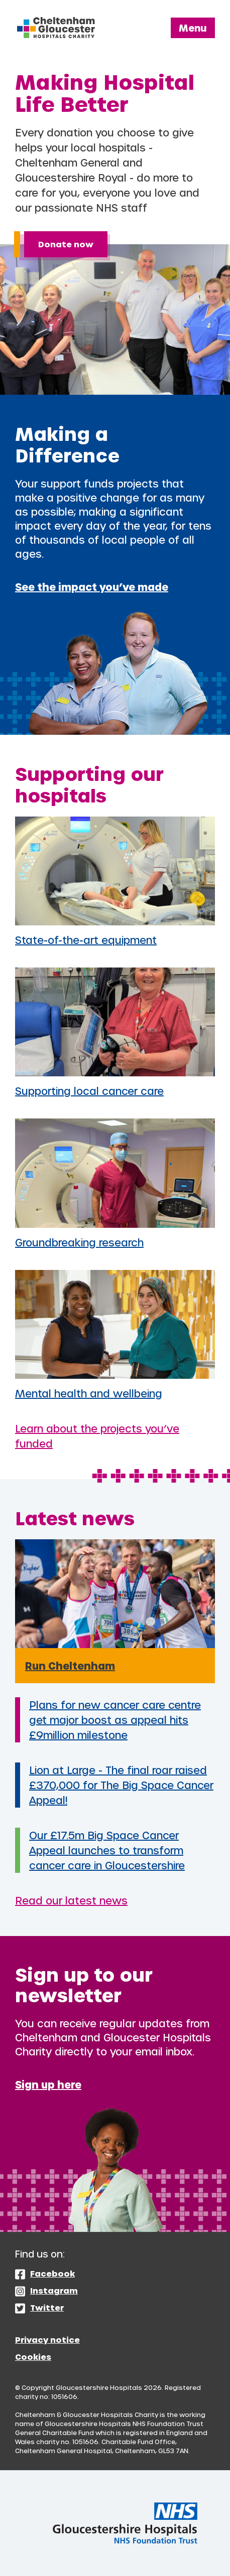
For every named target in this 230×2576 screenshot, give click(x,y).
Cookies (33, 2356)
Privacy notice (47, 2339)
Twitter (47, 2307)
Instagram (54, 2290)
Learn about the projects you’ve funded (97, 1436)
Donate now (65, 244)
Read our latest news (71, 1900)
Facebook (52, 2273)
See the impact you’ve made (91, 587)
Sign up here (48, 2084)
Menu (193, 28)
